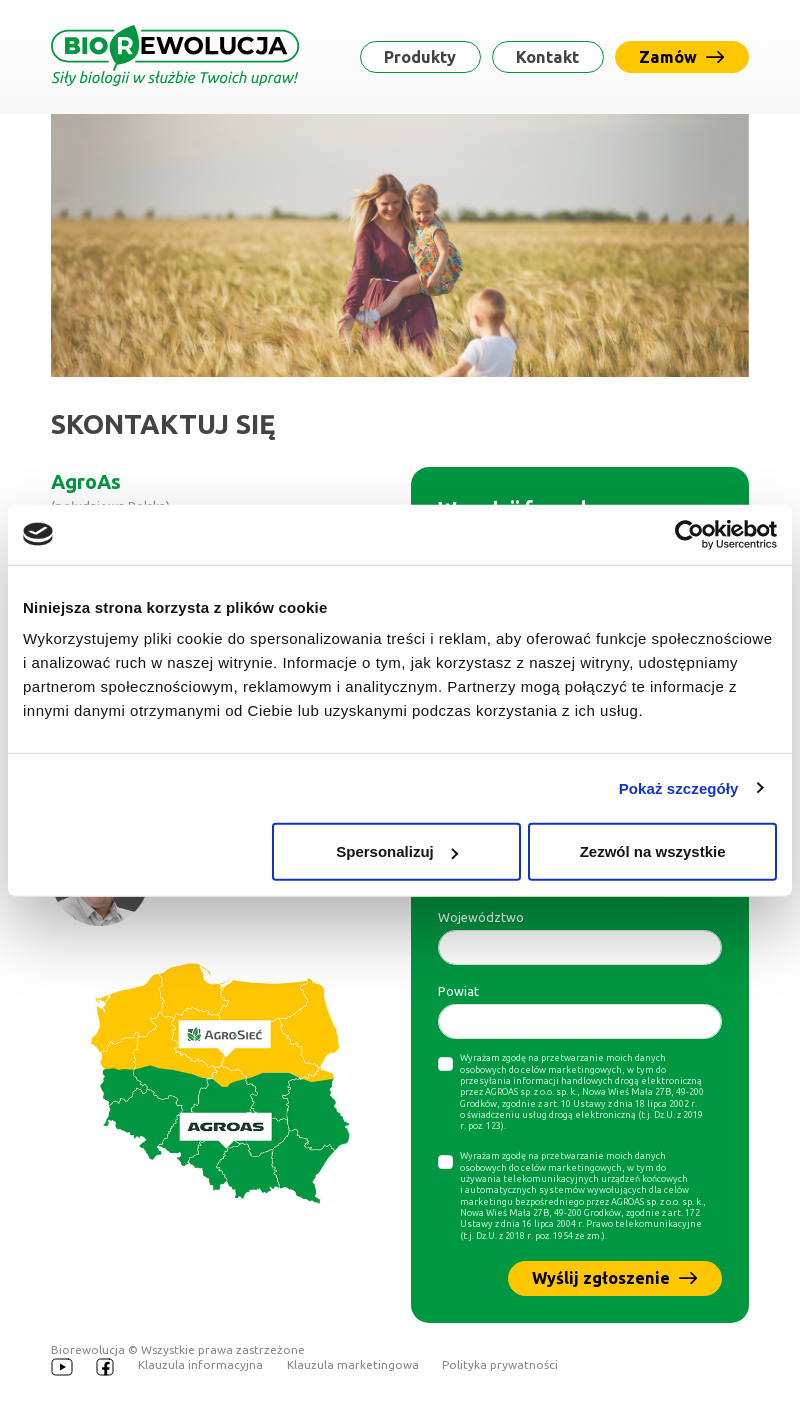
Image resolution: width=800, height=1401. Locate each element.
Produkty (420, 57)
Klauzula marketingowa (353, 1364)
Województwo (481, 917)
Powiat (458, 991)
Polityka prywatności (500, 1364)
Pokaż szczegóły (679, 787)
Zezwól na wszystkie (653, 851)
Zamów (681, 57)
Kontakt (547, 57)
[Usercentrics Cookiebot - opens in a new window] (689, 534)
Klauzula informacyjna (200, 1364)
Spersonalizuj (397, 851)
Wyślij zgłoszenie (614, 1278)
